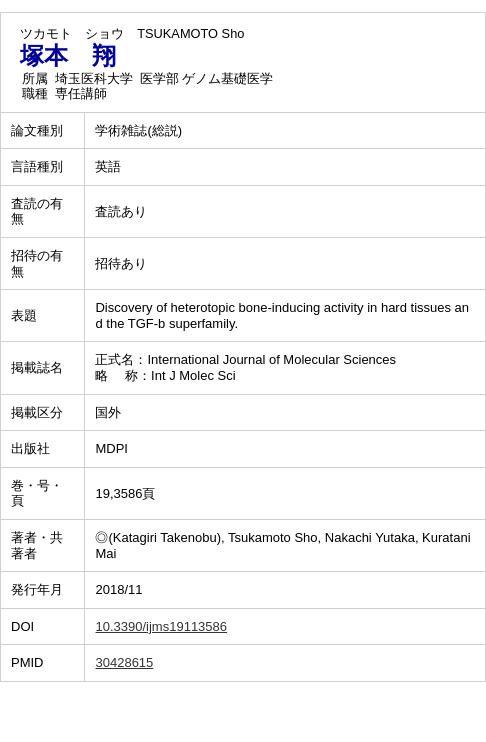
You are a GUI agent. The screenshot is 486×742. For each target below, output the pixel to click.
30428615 (124, 662)
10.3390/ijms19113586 (161, 626)
